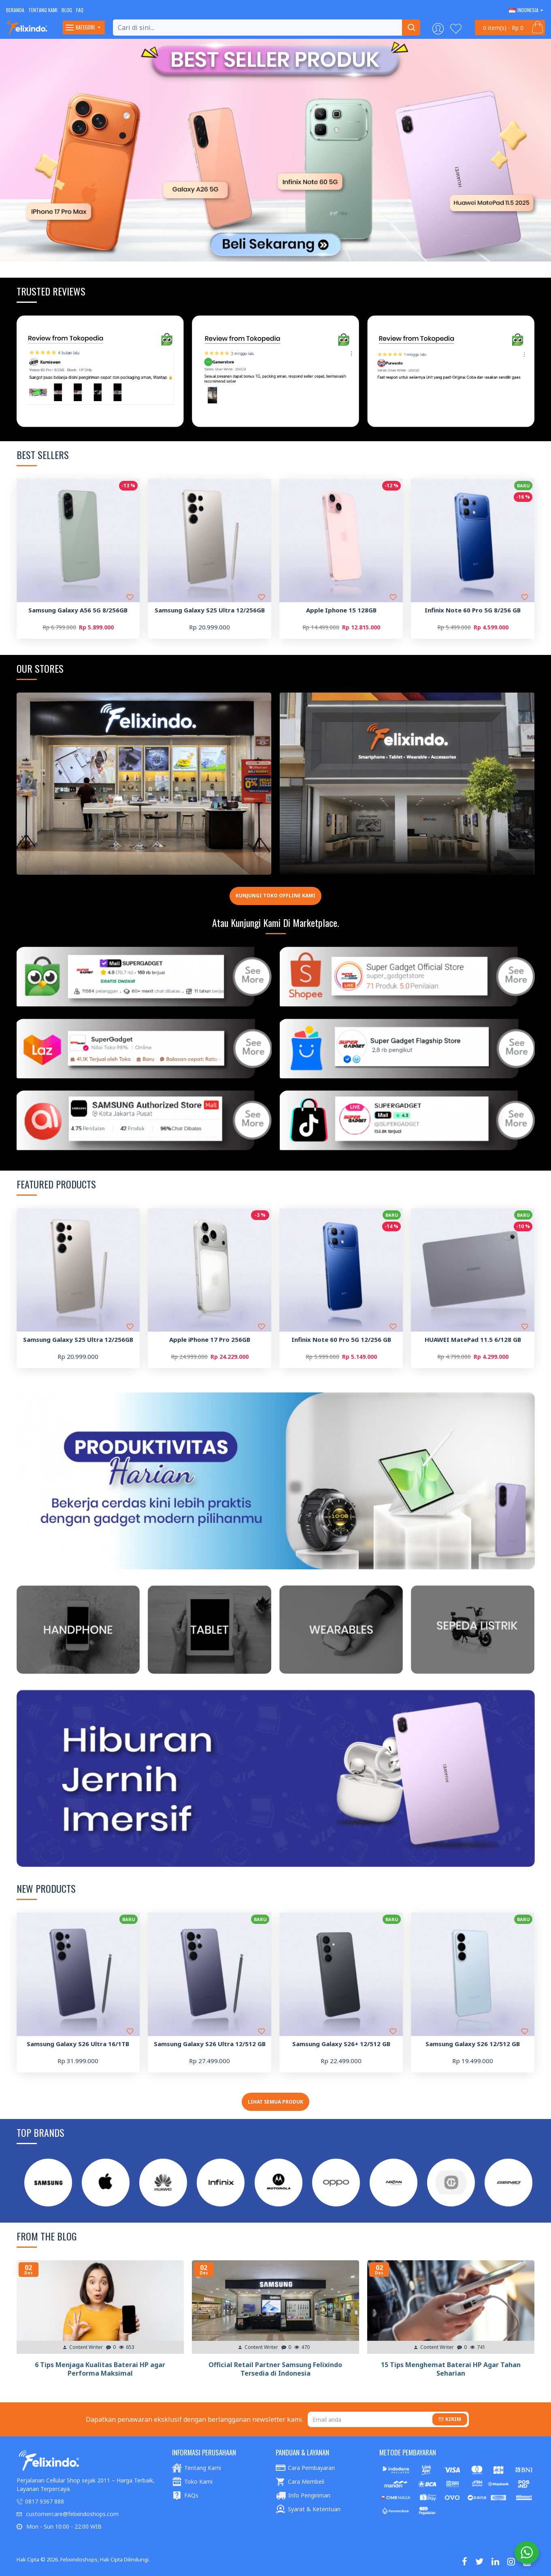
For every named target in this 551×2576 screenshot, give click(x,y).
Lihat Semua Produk (275, 2101)
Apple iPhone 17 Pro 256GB (209, 1339)
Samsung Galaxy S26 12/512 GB (472, 2044)
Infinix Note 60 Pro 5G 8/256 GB (473, 610)
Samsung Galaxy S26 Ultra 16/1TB (78, 2044)
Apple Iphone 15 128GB (341, 610)
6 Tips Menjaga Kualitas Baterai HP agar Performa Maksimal (100, 2369)
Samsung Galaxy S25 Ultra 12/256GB (210, 610)
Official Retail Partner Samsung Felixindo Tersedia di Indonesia (275, 2369)
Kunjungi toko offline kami (275, 895)
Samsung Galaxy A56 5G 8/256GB (78, 610)
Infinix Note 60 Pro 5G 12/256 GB (341, 1339)
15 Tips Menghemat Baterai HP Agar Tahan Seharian (451, 2369)
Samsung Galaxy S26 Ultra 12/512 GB (210, 2044)
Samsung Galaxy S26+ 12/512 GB (341, 2044)
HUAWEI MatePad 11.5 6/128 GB (473, 1339)
